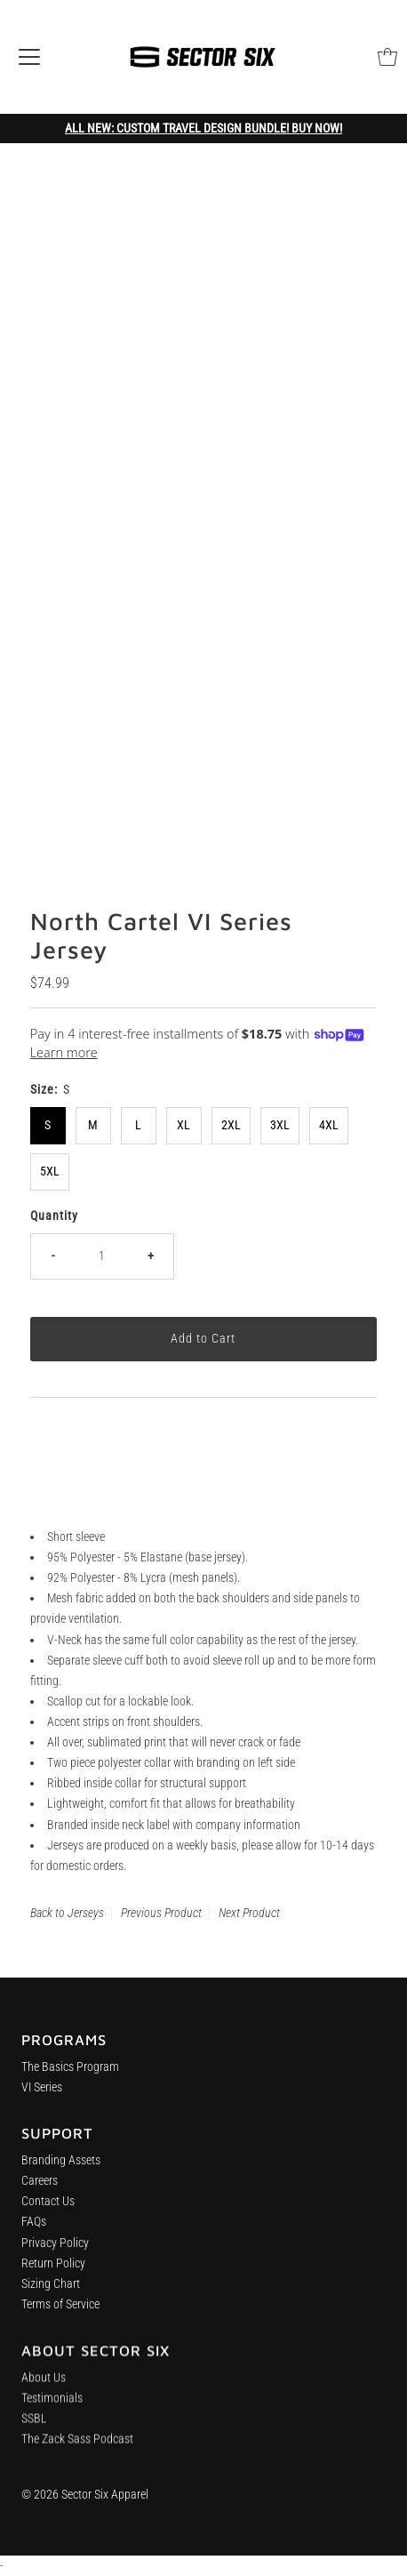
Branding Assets (60, 2170)
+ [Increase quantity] (151, 1256)
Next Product (249, 1913)
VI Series (41, 2092)
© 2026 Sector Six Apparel (84, 2494)
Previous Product (161, 1913)
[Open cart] (387, 57)
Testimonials (52, 2413)
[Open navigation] (29, 57)
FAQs (33, 2231)
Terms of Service (60, 2314)
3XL (280, 1125)
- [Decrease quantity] (53, 1256)
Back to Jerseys (67, 1913)
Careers (39, 2190)
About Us (43, 2393)
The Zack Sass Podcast (77, 2454)
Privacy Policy (55, 2251)
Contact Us (48, 2211)
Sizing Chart (50, 2292)
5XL (50, 1171)
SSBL (34, 2434)
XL (183, 1125)
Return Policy (53, 2272)
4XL (329, 1125)
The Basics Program (70, 2072)
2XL (231, 1125)
